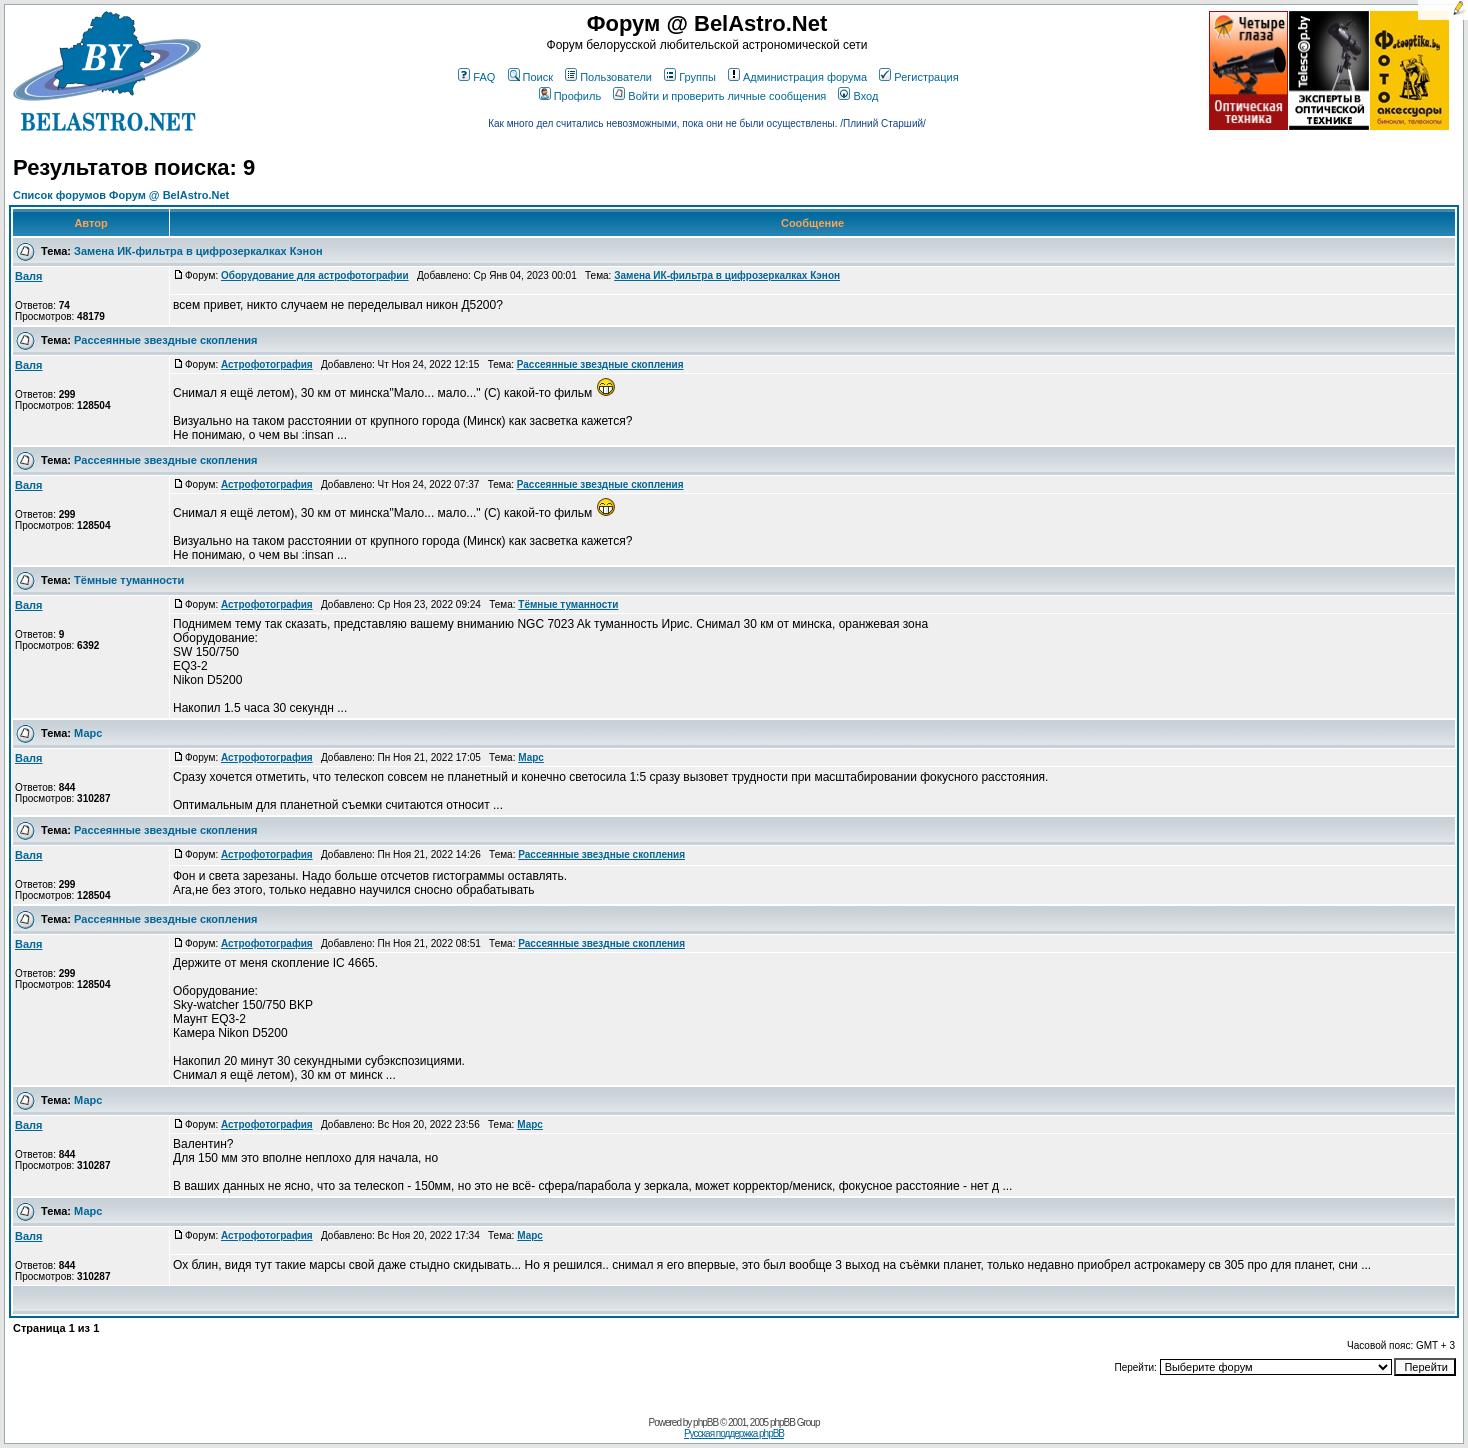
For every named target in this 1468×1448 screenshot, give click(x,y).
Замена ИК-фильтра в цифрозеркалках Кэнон (198, 251)
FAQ (476, 77)
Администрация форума (797, 77)
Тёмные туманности (129, 580)
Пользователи (608, 77)
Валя (28, 276)
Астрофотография (267, 364)
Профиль (570, 96)
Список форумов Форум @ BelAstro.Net (121, 195)
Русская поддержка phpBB (734, 1433)
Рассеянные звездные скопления (165, 340)
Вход (858, 96)
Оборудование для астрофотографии (315, 275)
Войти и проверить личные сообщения (719, 96)
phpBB (705, 1422)
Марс (88, 733)
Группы (690, 77)
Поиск (530, 77)
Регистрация (918, 77)
